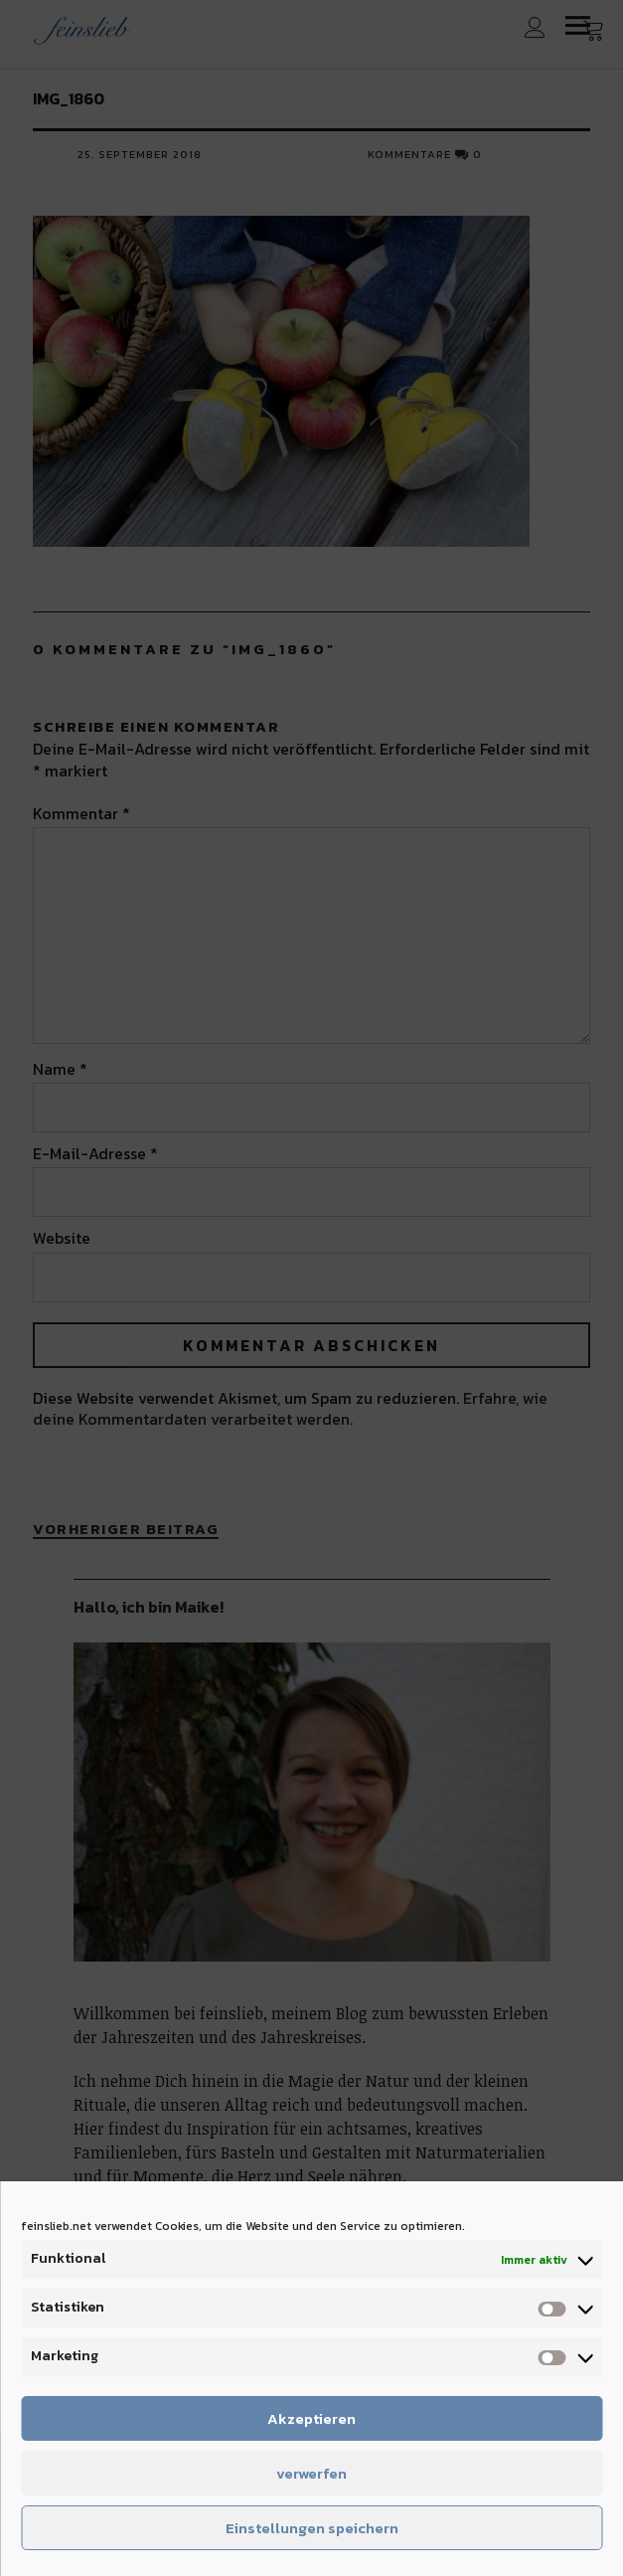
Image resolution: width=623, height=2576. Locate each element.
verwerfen (311, 2473)
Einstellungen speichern (312, 2527)
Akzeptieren (311, 2418)
